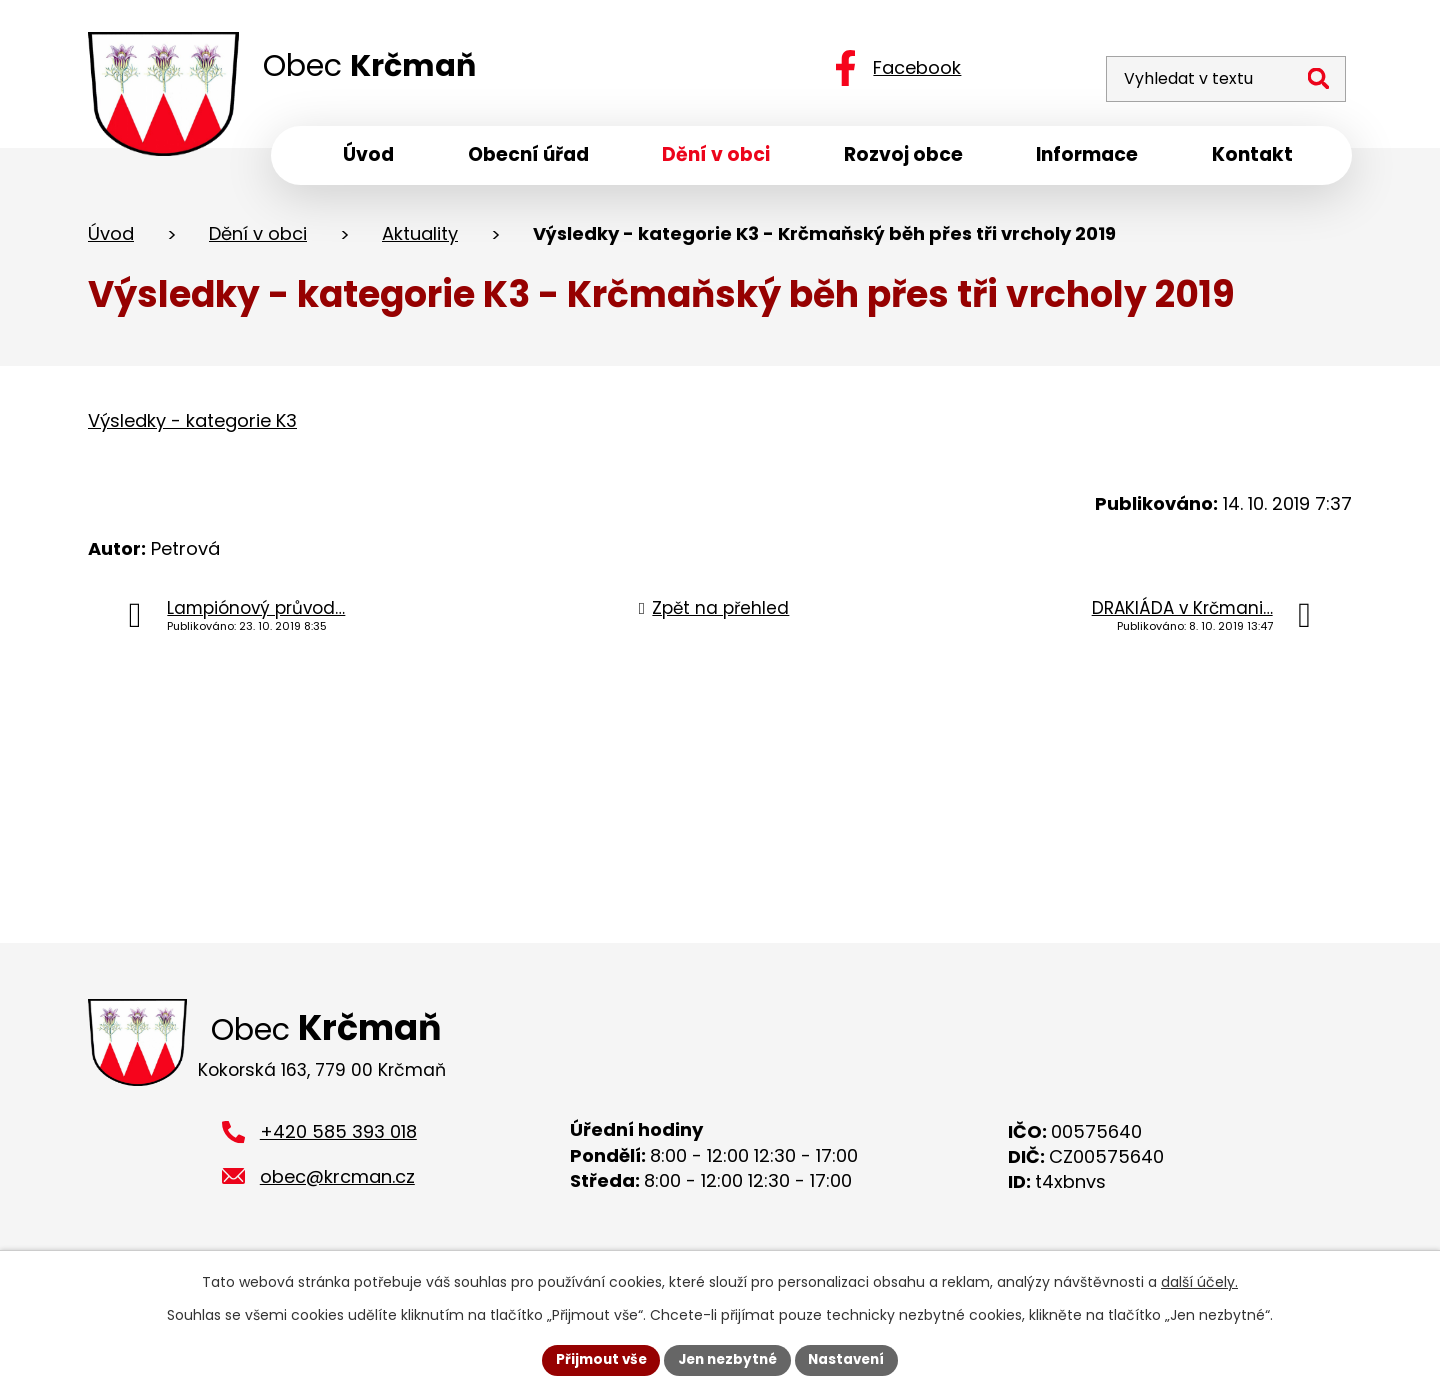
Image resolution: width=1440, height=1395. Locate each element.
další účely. (1199, 1281)
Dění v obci (258, 238)
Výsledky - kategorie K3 (192, 425)
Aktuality (420, 238)
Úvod (111, 238)
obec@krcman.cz (337, 1185)
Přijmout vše (595, 1359)
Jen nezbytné (727, 1359)
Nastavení (852, 1359)
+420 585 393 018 (338, 1140)
